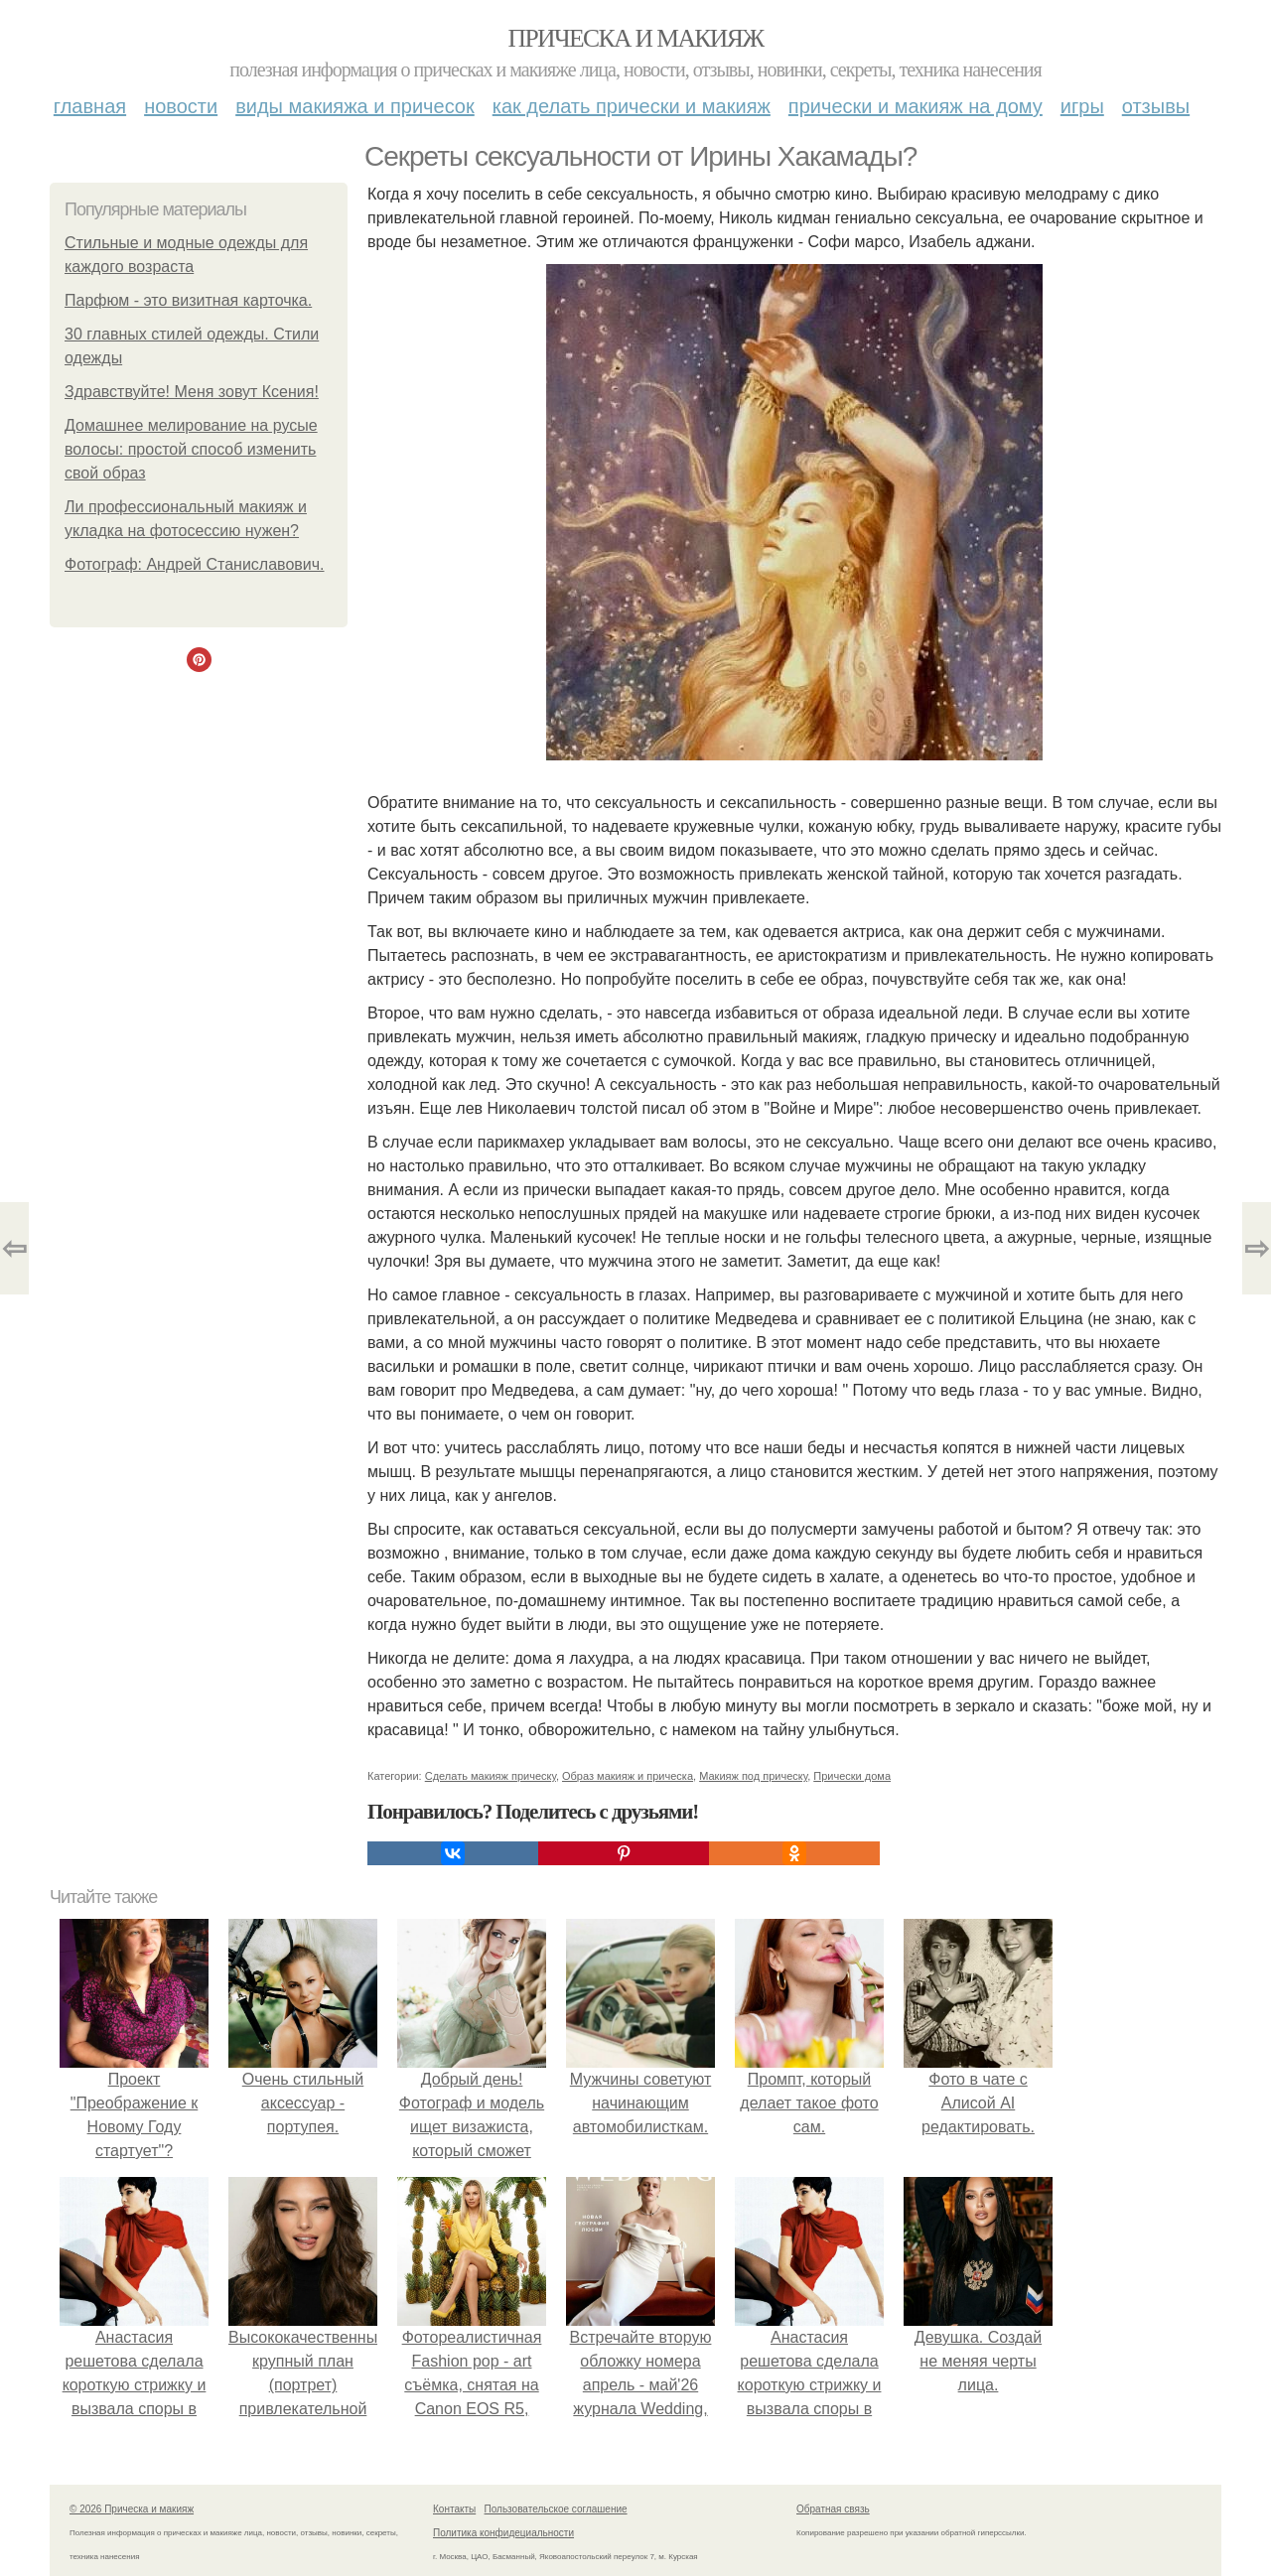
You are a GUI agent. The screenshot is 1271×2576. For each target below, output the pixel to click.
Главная (90, 106)
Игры (1082, 106)
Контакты (454, 2509)
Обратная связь (833, 2509)
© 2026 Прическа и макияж (132, 2509)
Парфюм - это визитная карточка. (188, 300)
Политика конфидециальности (503, 2532)
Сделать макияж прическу (490, 1776)
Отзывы (1156, 106)
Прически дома (852, 1776)
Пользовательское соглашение (556, 2509)
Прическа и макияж (636, 38)
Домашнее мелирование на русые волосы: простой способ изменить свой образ (191, 449)
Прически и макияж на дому (915, 106)
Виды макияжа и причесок (355, 106)
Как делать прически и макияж (632, 106)
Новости (180, 106)
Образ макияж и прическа (627, 1776)
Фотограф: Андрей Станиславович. (195, 564)
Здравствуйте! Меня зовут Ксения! (192, 391)
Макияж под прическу (753, 1776)
